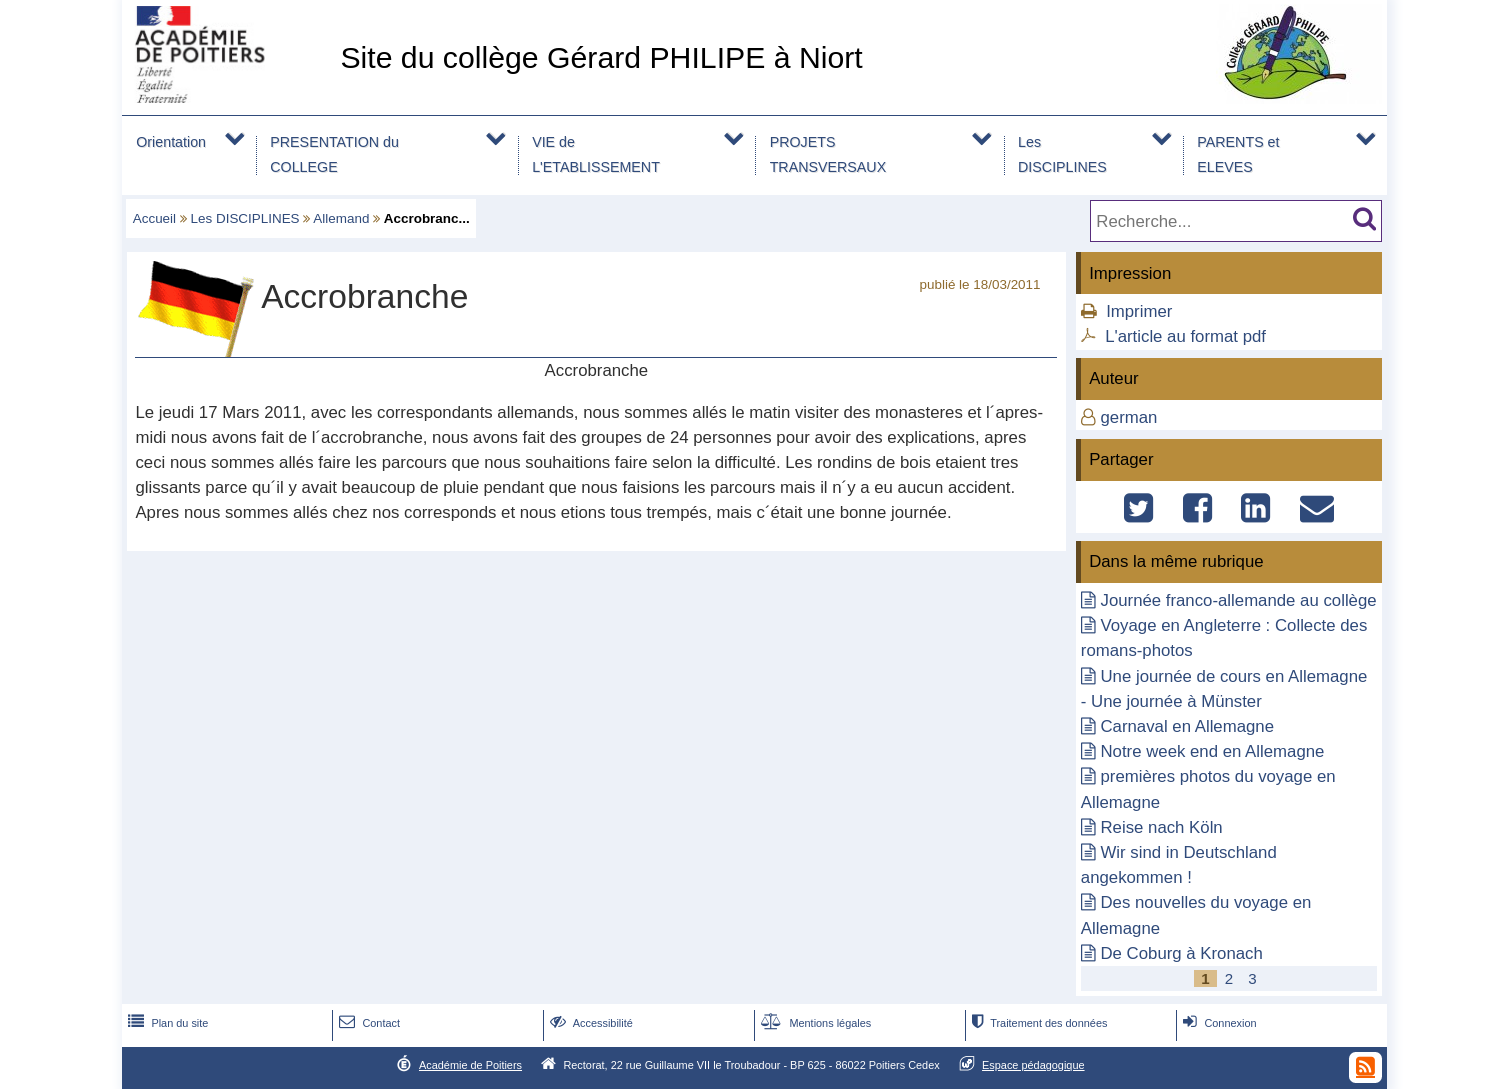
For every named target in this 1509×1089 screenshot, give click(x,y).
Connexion (1217, 1023)
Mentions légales (814, 1023)
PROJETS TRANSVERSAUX (828, 154)
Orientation (171, 142)
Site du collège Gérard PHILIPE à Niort (601, 57)
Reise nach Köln (1161, 827)
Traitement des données (1037, 1023)
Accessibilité (589, 1023)
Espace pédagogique (1033, 1065)
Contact (367, 1023)
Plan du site (166, 1023)
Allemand (341, 218)
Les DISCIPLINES (1062, 154)
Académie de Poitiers (470, 1065)
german (1128, 417)
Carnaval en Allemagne (1187, 726)
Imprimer (1139, 311)
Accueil (154, 218)
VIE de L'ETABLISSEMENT (596, 154)
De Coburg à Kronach (1181, 953)
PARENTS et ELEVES (1238, 154)
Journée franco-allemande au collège (1238, 600)
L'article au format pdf (1185, 336)
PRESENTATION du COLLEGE (334, 154)
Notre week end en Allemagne (1212, 751)
